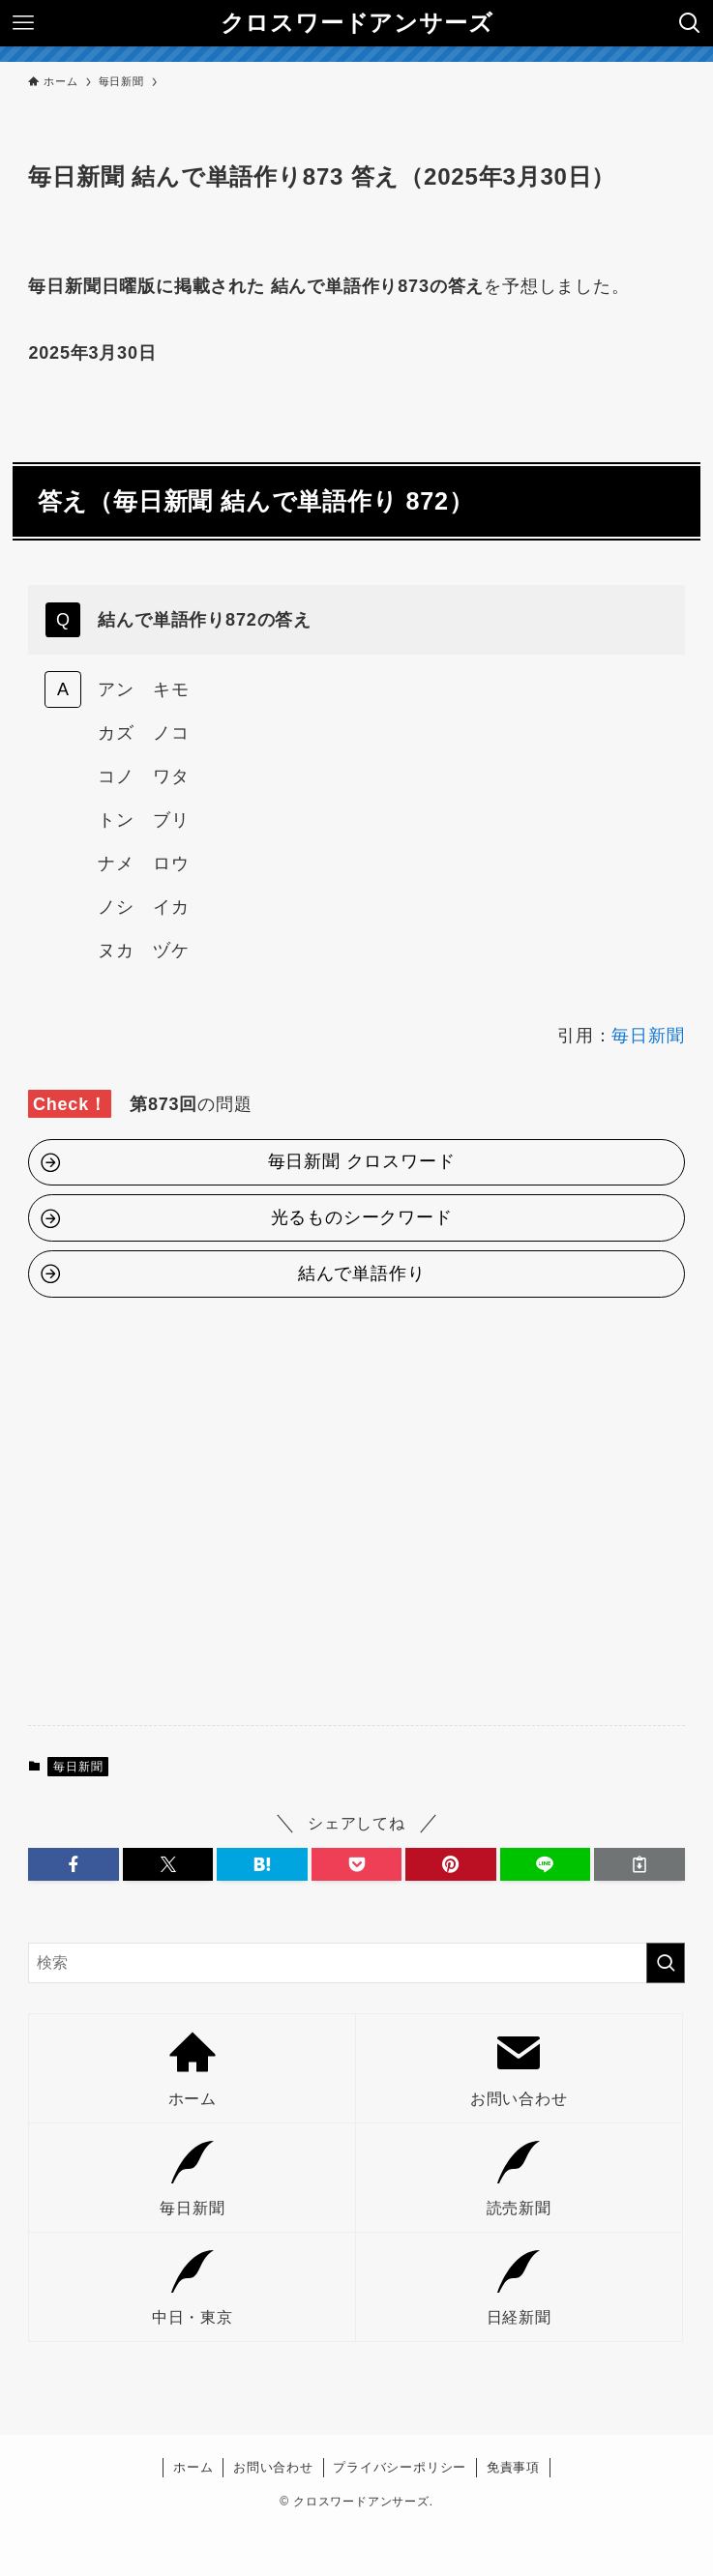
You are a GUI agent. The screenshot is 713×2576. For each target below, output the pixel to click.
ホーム (193, 2467)
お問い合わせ (273, 2467)
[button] (73, 1864)
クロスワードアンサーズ (357, 23)
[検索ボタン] (690, 23)
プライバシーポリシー (399, 2467)
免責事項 (513, 2467)
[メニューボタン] (23, 23)
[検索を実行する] (665, 1963)
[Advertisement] (356, 1520)
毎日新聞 (647, 1035)
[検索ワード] (356, 1963)
